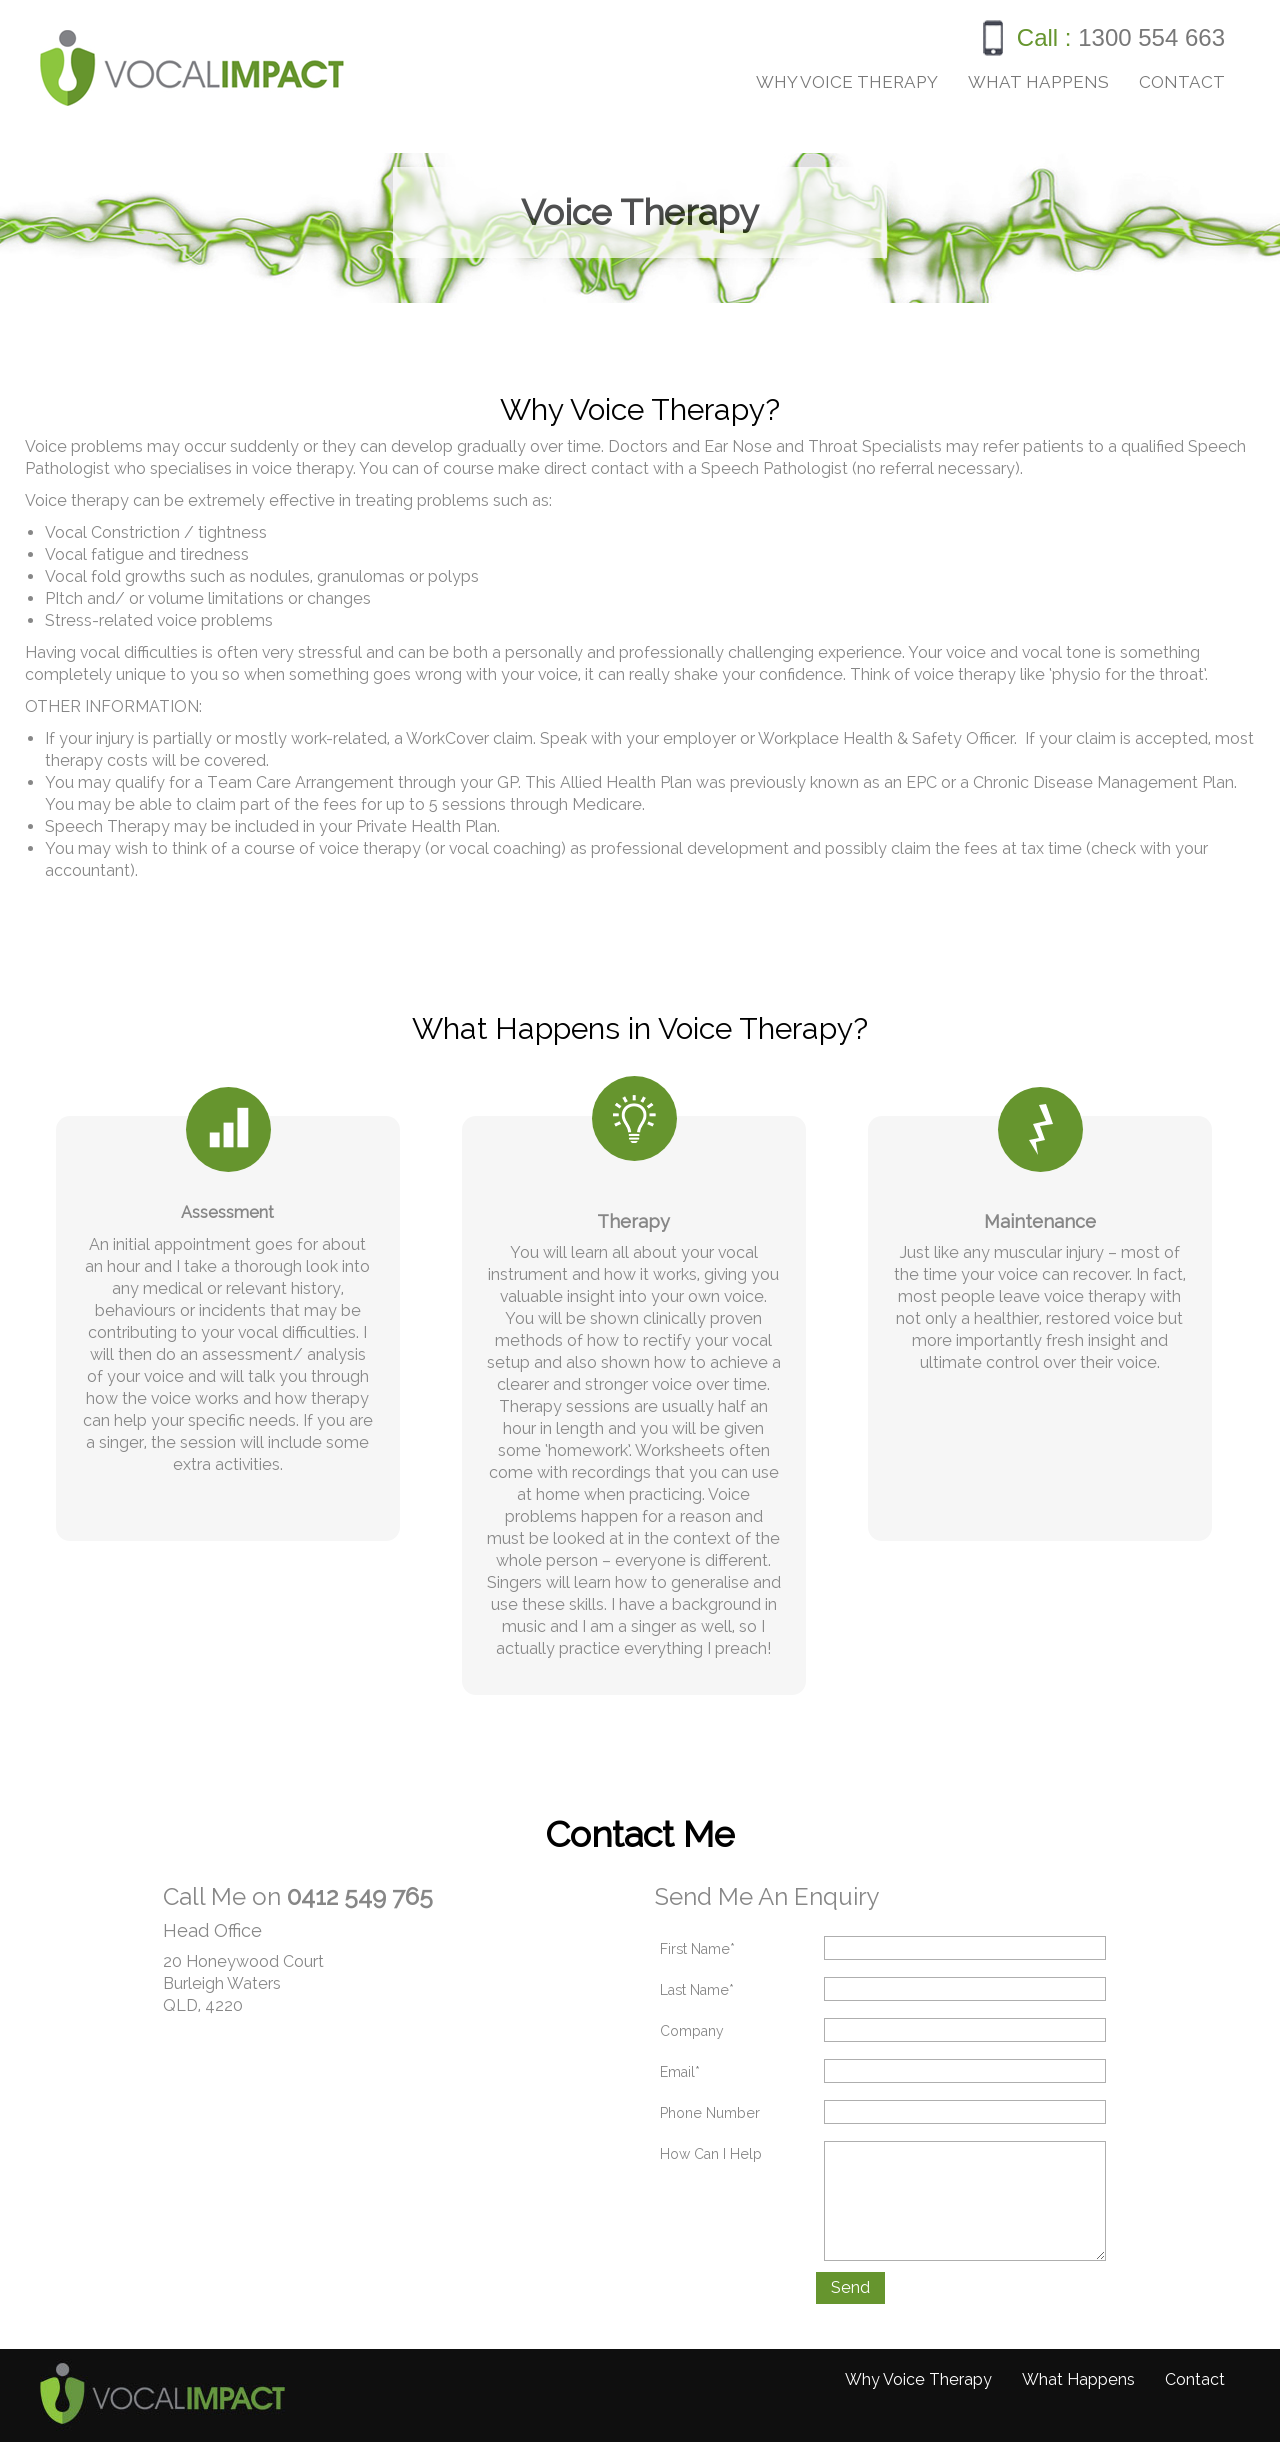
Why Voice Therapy (847, 82)
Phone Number (710, 2113)
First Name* (697, 1949)
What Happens (1038, 82)
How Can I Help (711, 2154)
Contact (1182, 82)
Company (692, 2031)
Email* (680, 2072)
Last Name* (697, 1990)
